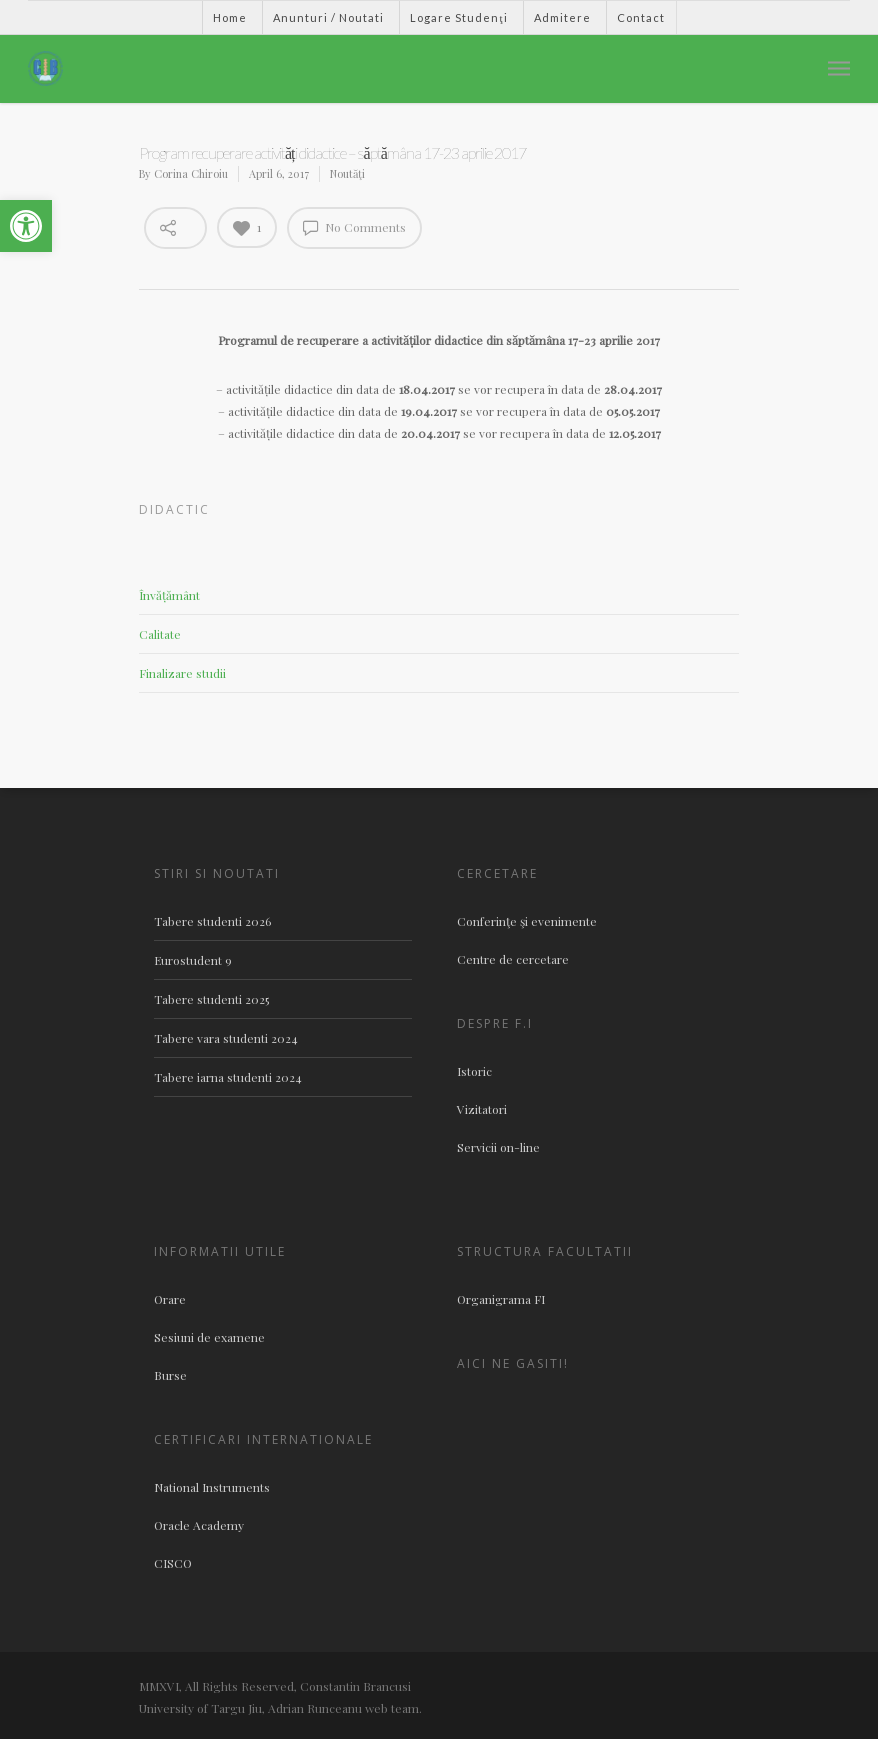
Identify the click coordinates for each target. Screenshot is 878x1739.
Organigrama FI (501, 1299)
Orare (170, 1299)
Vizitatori (482, 1109)
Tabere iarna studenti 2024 (228, 1077)
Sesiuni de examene (209, 1337)
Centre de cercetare (513, 959)
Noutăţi (347, 173)
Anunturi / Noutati (328, 17)
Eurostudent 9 (193, 960)
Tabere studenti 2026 (212, 921)
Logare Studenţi (458, 17)
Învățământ (169, 595)
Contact (641, 17)
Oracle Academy (199, 1525)
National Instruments (212, 1487)
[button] (26, 226)
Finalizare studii (182, 673)
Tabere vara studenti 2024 (226, 1038)
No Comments (354, 227)
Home (230, 17)
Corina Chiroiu (191, 173)
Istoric (474, 1071)
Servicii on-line (498, 1147)
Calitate (160, 634)
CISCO (173, 1563)
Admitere (562, 17)
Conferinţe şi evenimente (527, 921)
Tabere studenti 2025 (211, 999)
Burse (170, 1375)
